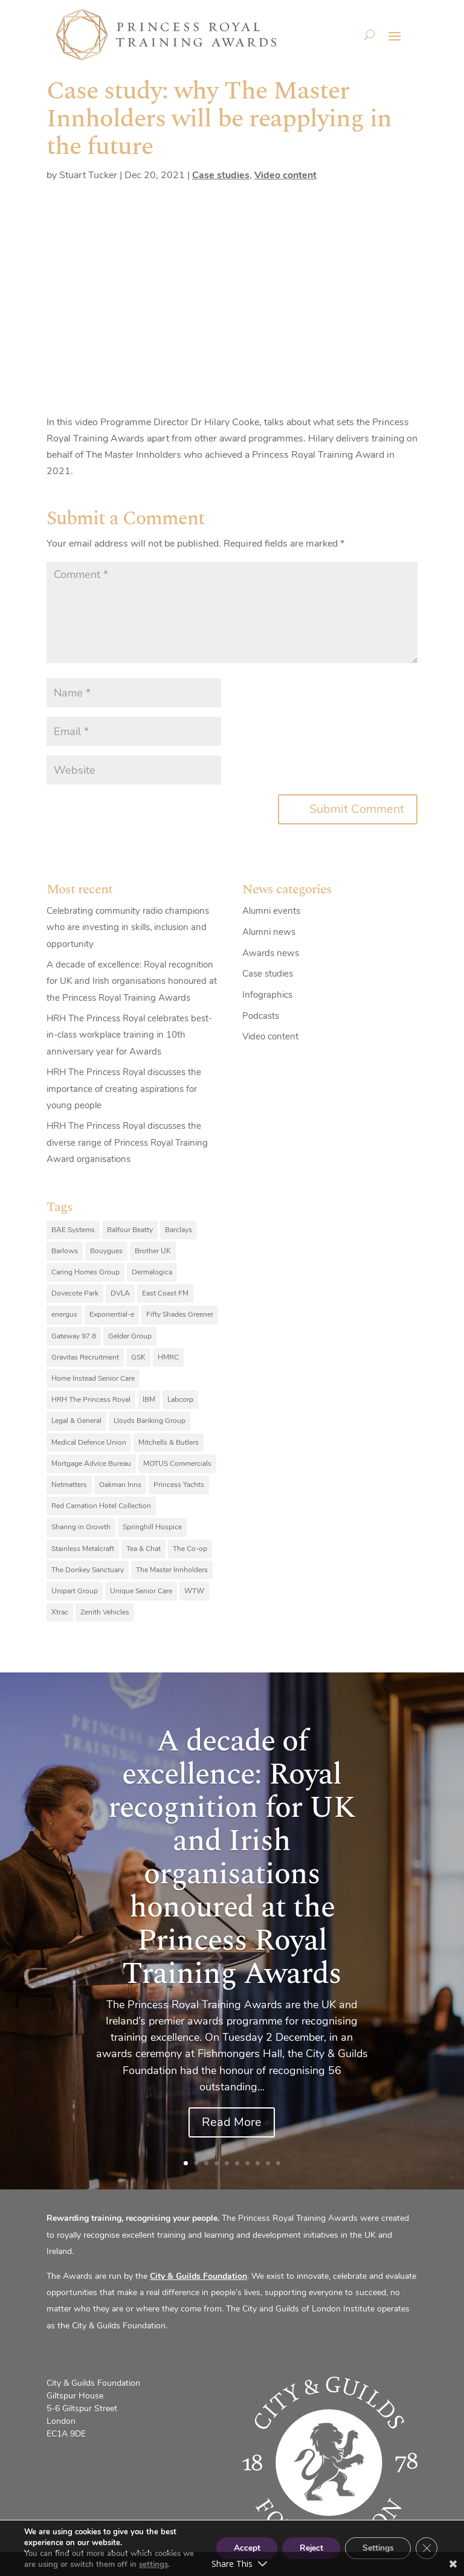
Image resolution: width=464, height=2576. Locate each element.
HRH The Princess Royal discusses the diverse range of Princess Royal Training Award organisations (127, 1142)
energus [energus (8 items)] (64, 1314)
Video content (285, 175)
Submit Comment (356, 809)
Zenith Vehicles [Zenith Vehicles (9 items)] (104, 1612)
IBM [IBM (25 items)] (149, 1399)
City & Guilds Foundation (198, 2276)
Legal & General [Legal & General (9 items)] (76, 1420)
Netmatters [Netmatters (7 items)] (69, 1484)
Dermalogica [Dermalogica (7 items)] (152, 1272)
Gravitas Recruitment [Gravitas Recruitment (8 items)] (85, 1357)
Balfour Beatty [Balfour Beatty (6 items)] (130, 1230)
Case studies (221, 175)
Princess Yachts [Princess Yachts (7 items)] (178, 1484)
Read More (232, 2122)
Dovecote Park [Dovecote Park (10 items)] (74, 1293)
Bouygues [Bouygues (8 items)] (106, 1251)
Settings (377, 2548)
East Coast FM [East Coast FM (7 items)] (165, 1293)
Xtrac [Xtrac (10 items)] (59, 1612)
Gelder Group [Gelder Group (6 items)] (130, 1336)
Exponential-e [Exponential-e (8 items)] (111, 1314)
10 (278, 2163)
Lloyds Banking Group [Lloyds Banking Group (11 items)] (149, 1420)
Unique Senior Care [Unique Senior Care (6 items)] (141, 1591)
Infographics (267, 995)
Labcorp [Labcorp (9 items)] (180, 1399)
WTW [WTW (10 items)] (194, 1591)
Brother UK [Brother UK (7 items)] (153, 1251)
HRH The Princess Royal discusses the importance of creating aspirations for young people (124, 1088)
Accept (241, 2548)
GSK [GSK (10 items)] (138, 1357)
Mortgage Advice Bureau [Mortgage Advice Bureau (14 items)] (91, 1463)
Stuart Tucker (88, 175)
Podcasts (260, 1016)
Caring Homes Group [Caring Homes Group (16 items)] (85, 1272)
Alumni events (271, 911)
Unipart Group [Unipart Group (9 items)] (74, 1591)
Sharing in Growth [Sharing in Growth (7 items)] (81, 1527)
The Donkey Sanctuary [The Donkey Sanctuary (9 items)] (87, 1570)
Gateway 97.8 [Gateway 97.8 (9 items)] (73, 1336)
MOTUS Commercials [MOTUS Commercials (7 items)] (177, 1463)
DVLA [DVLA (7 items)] (120, 1293)
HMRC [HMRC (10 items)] (168, 1357)
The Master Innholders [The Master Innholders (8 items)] (172, 1570)
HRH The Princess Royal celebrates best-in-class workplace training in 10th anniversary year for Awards (129, 1034)
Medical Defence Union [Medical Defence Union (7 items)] (88, 1442)
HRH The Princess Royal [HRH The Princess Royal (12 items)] (90, 1399)
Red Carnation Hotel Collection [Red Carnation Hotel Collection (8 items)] (101, 1506)
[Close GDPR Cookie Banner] (426, 2548)
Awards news (270, 953)
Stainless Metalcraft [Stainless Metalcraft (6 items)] (82, 1548)
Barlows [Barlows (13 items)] (64, 1251)
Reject (307, 2548)
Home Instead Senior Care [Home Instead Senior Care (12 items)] (93, 1378)
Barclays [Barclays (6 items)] (178, 1230)
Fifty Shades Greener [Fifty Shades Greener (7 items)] (179, 1314)
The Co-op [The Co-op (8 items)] (190, 1548)
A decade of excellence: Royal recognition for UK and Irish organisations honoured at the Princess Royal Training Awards (132, 981)
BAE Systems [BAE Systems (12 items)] (73, 1230)
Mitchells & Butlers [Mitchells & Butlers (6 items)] (168, 1442)
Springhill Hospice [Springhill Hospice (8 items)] (152, 1527)
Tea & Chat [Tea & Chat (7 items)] (143, 1548)
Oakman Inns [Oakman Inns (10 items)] (120, 1484)
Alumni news (268, 932)
